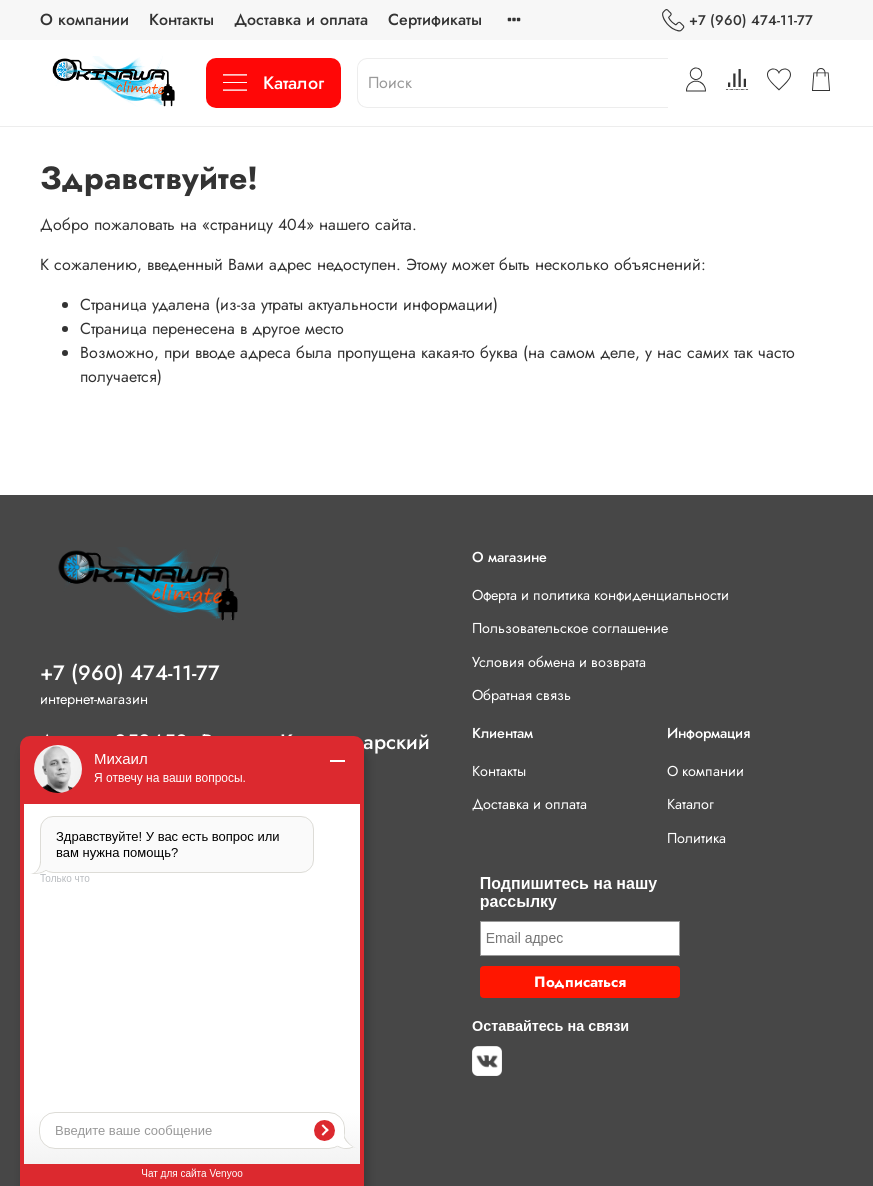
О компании (84, 19)
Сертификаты (435, 19)
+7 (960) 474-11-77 (737, 20)
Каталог (273, 83)
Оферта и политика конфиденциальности (600, 595)
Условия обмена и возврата (559, 662)
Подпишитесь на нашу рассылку (568, 892)
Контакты (181, 19)
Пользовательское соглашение (570, 628)
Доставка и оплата (301, 19)
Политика (696, 838)
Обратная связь (521, 695)
